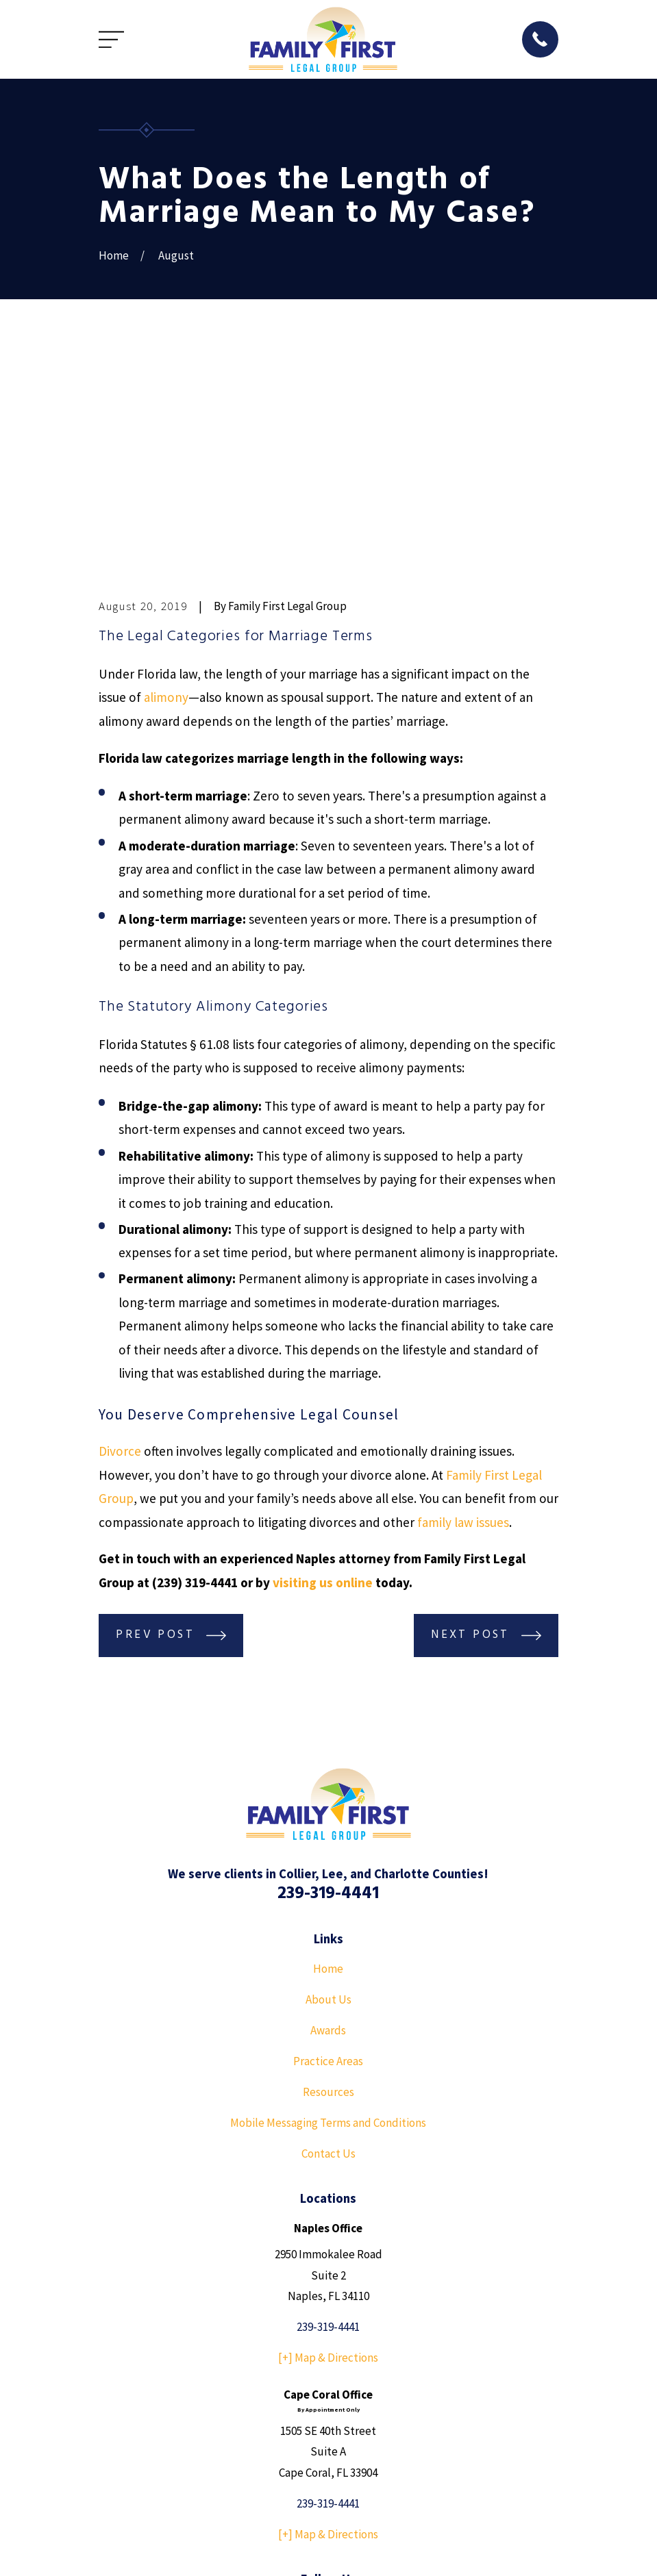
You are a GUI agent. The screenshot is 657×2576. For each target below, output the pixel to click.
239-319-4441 (328, 1681)
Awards (328, 1818)
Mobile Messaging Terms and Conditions (328, 1911)
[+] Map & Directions (328, 2146)
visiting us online (323, 1370)
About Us (328, 1787)
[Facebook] (296, 2395)
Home (328, 1756)
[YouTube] (329, 2395)
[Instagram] (360, 2395)
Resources (328, 1879)
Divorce (120, 1239)
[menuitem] (116, 2546)
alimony (166, 485)
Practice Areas (328, 1848)
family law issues (463, 1310)
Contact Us (328, 1941)
